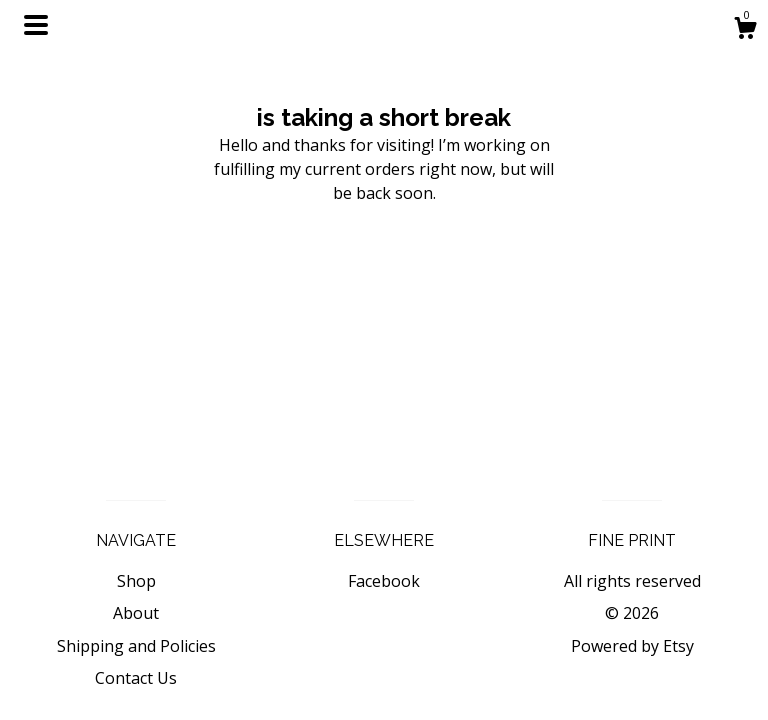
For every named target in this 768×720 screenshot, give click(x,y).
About (136, 613)
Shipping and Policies (136, 646)
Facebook (384, 581)
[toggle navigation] (36, 25)
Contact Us (136, 678)
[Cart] (745, 30)
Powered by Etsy (632, 646)
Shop (136, 581)
